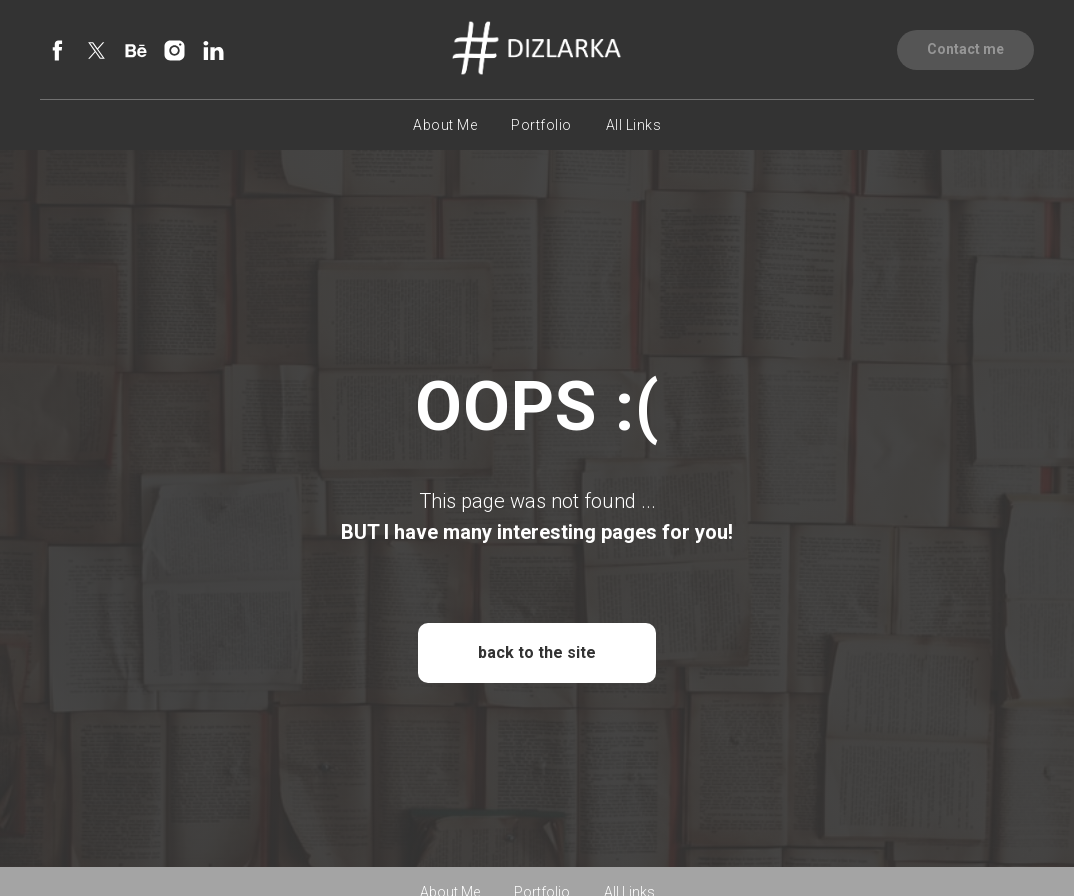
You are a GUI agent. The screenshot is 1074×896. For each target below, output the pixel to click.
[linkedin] (213, 50)
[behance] (135, 50)
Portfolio (541, 125)
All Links (634, 125)
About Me (445, 125)
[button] (965, 50)
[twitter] (96, 50)
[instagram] (174, 50)
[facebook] (57, 50)
